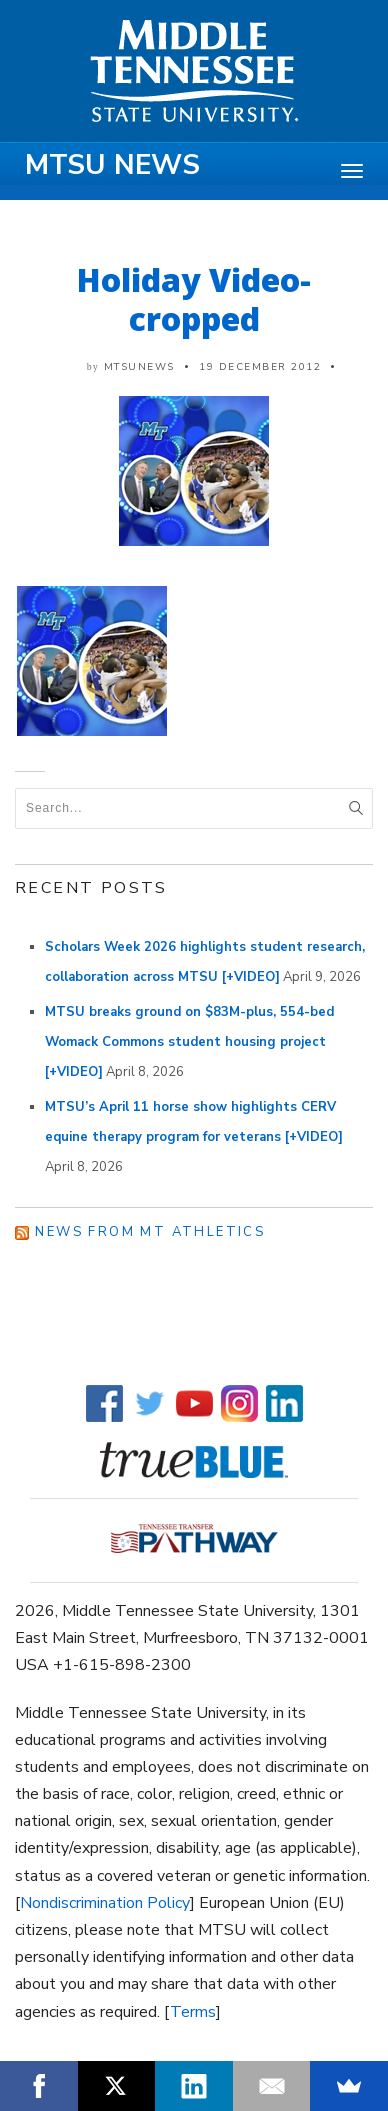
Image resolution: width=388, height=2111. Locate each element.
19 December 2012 (260, 367)
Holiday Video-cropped (194, 299)
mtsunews (139, 367)
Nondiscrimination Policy (105, 1903)
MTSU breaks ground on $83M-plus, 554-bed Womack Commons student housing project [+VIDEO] (189, 1042)
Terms (193, 2012)
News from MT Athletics (150, 1232)
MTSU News (112, 165)
